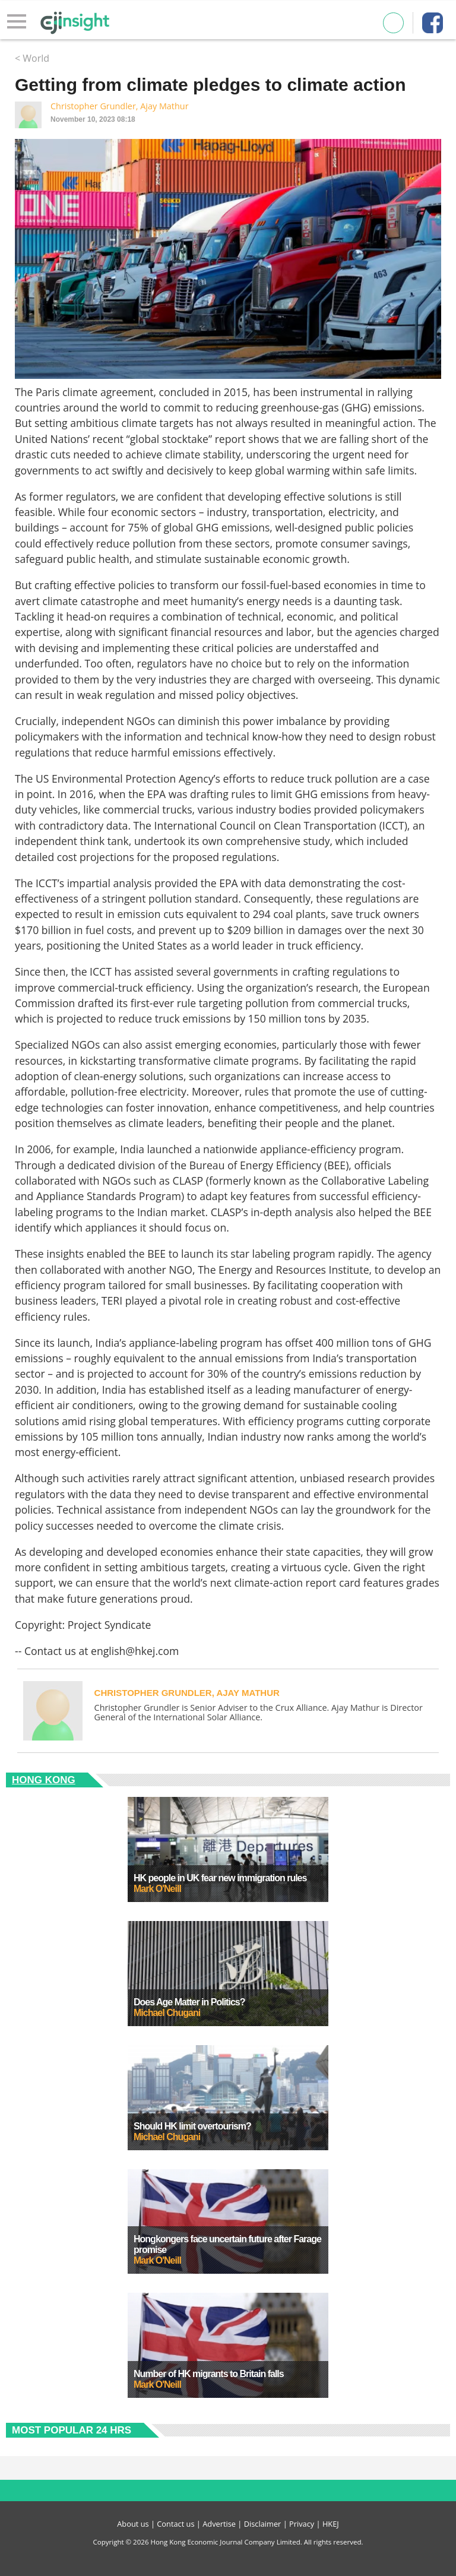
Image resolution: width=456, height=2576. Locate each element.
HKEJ (330, 2523)
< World (32, 58)
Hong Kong (43, 1780)
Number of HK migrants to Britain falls (209, 2374)
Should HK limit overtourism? (192, 2126)
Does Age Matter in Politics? (189, 2002)
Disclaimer (262, 2523)
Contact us (175, 2523)
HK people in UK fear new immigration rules (220, 1878)
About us (132, 2523)
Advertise (219, 2523)
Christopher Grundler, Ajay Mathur (119, 106)
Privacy (301, 2523)
